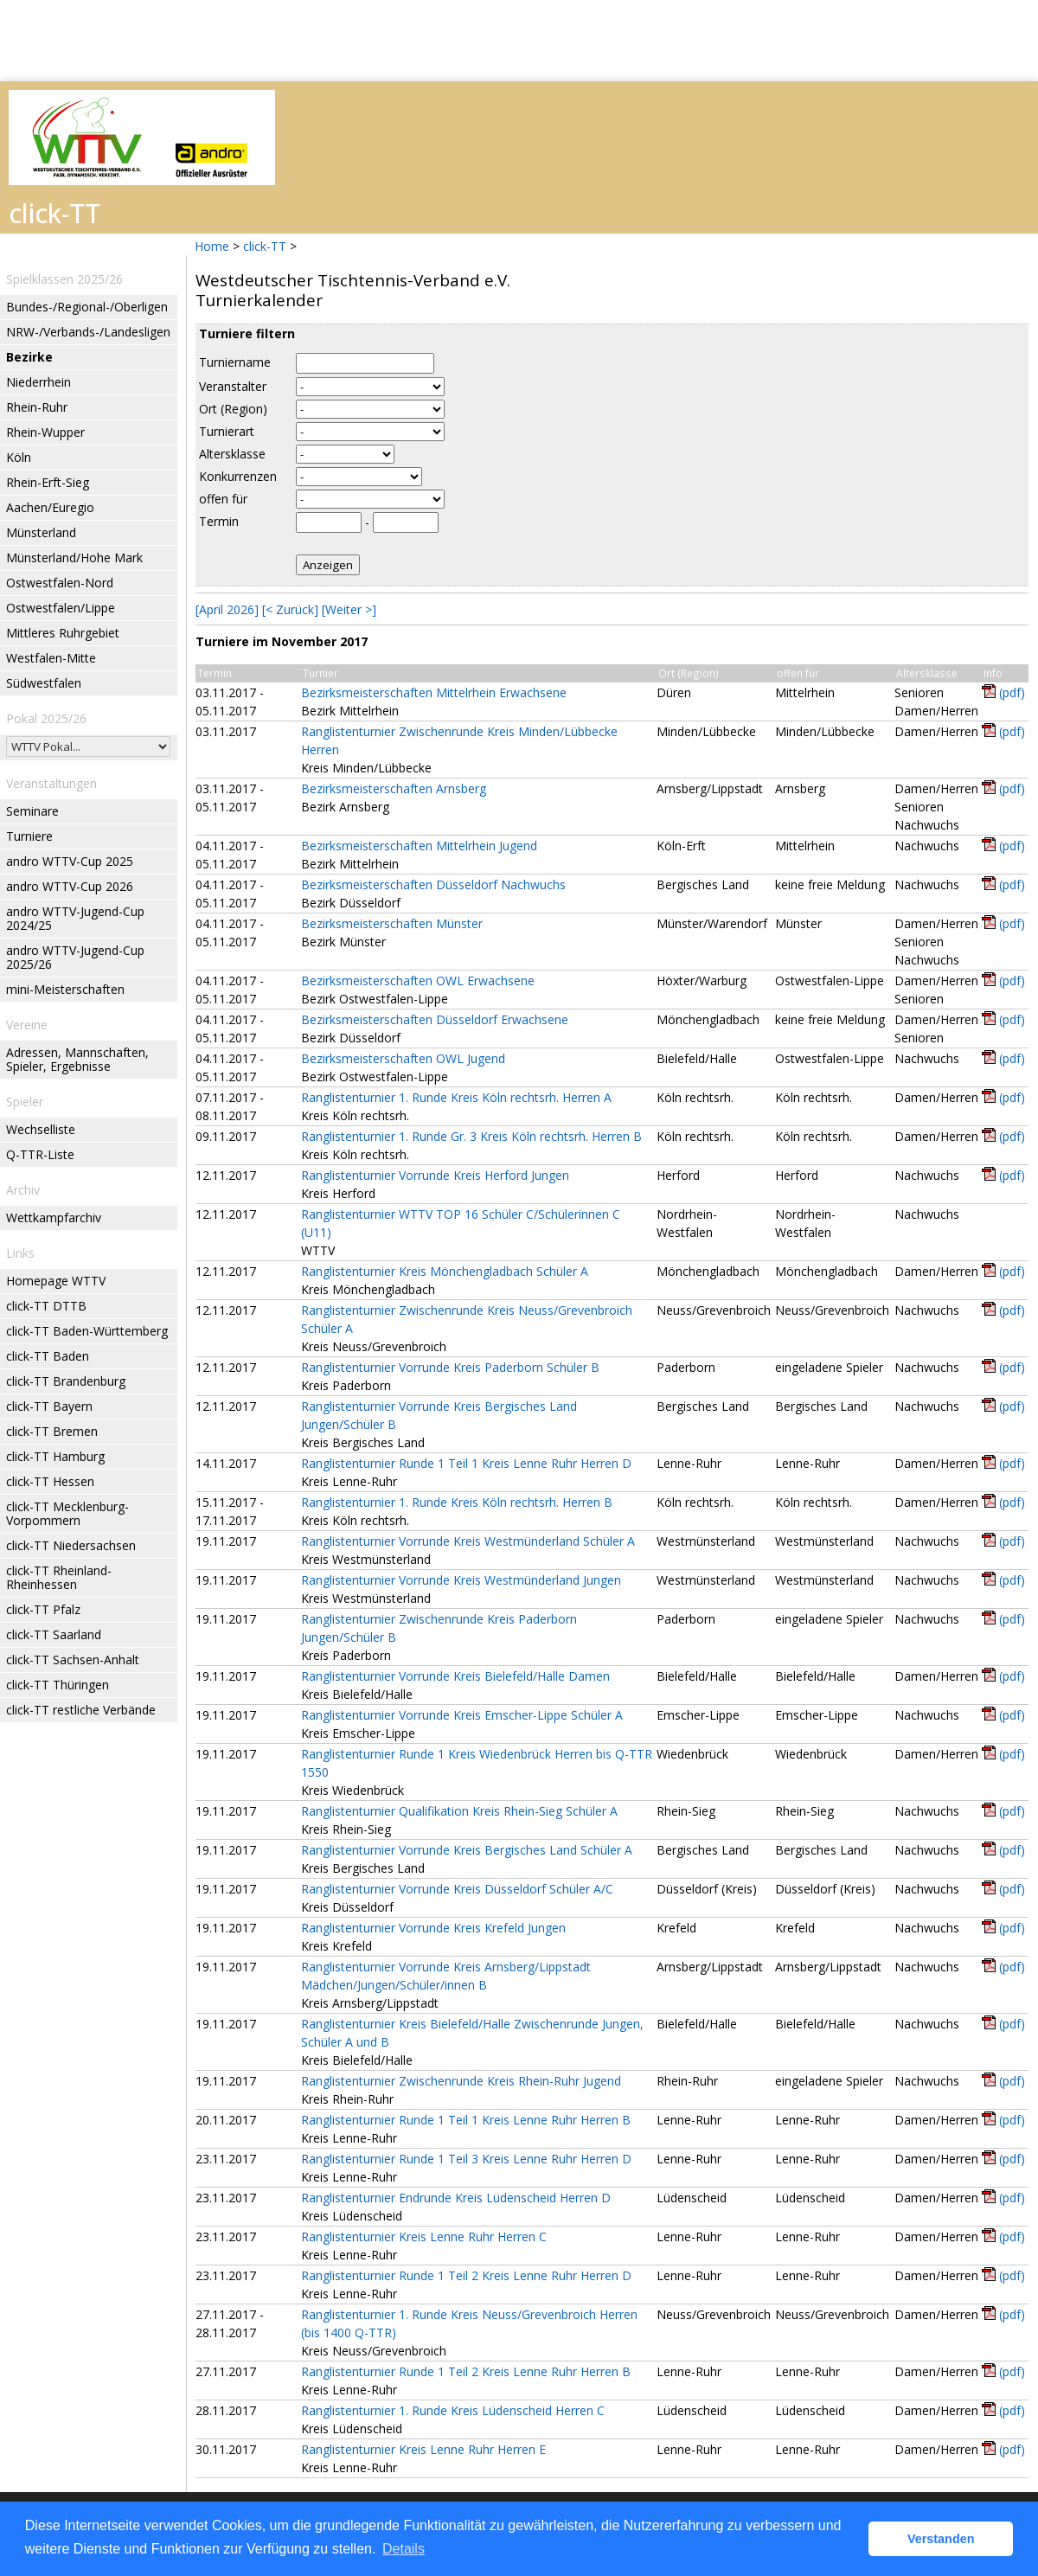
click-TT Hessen (50, 1481)
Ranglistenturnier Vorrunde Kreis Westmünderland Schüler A (468, 1541)
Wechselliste (40, 1129)
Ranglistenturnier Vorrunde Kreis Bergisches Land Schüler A (466, 1850)
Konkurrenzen (238, 476)
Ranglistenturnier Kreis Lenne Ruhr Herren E (423, 2449)
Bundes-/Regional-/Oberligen (87, 306)
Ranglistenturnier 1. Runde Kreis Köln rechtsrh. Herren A (456, 1097)
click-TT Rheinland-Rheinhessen (59, 1577)
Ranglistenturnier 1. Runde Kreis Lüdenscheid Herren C (453, 2410)
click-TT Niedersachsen (71, 1545)
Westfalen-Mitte (51, 658)
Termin (219, 521)
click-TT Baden (47, 1356)
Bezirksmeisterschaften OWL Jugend (403, 1058)
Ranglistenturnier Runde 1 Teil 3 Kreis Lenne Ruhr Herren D (466, 2158)
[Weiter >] (349, 609)
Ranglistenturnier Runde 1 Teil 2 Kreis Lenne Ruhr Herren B (466, 2371)
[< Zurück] (290, 609)
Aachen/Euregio (50, 507)
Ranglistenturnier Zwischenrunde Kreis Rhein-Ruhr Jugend (461, 2081)
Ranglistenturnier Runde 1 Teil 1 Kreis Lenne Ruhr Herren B (466, 2119)
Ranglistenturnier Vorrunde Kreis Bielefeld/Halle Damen (455, 1676)
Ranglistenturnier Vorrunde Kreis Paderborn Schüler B (450, 1367)
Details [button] (403, 2548)
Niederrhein (38, 382)
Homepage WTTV (56, 1280)
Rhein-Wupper (45, 432)
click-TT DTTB (46, 1306)
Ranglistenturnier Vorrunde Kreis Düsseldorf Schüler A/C (457, 1889)
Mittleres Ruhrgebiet (62, 633)
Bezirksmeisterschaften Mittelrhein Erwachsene (434, 692)
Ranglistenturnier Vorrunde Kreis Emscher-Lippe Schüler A (462, 1715)
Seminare (32, 811)
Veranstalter (232, 386)
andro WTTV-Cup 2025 (69, 861)
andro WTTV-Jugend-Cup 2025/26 (75, 957)
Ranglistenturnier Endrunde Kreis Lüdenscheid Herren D (456, 2197)
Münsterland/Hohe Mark (74, 557)
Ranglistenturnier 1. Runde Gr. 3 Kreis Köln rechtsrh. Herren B (471, 1136)
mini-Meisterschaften (65, 989)
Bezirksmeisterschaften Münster (392, 923)
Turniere (29, 836)
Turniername (235, 362)
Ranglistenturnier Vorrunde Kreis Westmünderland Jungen (461, 1580)
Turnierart (226, 431)
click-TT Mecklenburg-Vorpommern (67, 1513)
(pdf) (1012, 692)
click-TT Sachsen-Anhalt (72, 1659)
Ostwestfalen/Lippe (60, 607)
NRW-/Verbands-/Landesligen (88, 332)
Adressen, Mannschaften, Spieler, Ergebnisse (77, 1059)
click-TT (264, 246)
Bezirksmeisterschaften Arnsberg (393, 788)
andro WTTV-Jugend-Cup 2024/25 (75, 918)
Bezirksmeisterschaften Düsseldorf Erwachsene (434, 1019)
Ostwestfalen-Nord (59, 582)
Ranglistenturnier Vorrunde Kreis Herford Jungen (435, 1175)
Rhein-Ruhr (36, 407)
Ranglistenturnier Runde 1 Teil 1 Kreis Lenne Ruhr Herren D (466, 1463)
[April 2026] (227, 609)
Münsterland (41, 532)
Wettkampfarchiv (53, 1217)
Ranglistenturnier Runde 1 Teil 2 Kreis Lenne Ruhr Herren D (466, 2275)
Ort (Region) (233, 408)
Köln (18, 457)
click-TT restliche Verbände (81, 1709)
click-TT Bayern (49, 1406)
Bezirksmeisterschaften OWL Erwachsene (418, 980)
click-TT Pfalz (43, 1609)
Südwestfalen (43, 683)
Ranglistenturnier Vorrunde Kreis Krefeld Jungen (433, 1927)
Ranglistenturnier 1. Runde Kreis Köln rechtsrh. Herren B (456, 1502)
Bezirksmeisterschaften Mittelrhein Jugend (419, 845)
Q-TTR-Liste (40, 1154)
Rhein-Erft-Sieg (47, 482)
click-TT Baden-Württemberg (87, 1331)
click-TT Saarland (53, 1634)
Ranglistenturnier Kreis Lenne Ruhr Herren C (424, 2236)
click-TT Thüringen (57, 1684)
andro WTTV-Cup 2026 (69, 886)
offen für (223, 498)
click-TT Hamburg (55, 1456)
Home (212, 246)
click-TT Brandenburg (65, 1381)
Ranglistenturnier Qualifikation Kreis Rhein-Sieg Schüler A (459, 1811)
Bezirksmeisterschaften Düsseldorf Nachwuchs (433, 884)
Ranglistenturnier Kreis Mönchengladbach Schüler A (444, 1271)
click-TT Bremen (52, 1431)
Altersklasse (232, 453)
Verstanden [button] (941, 2539)
